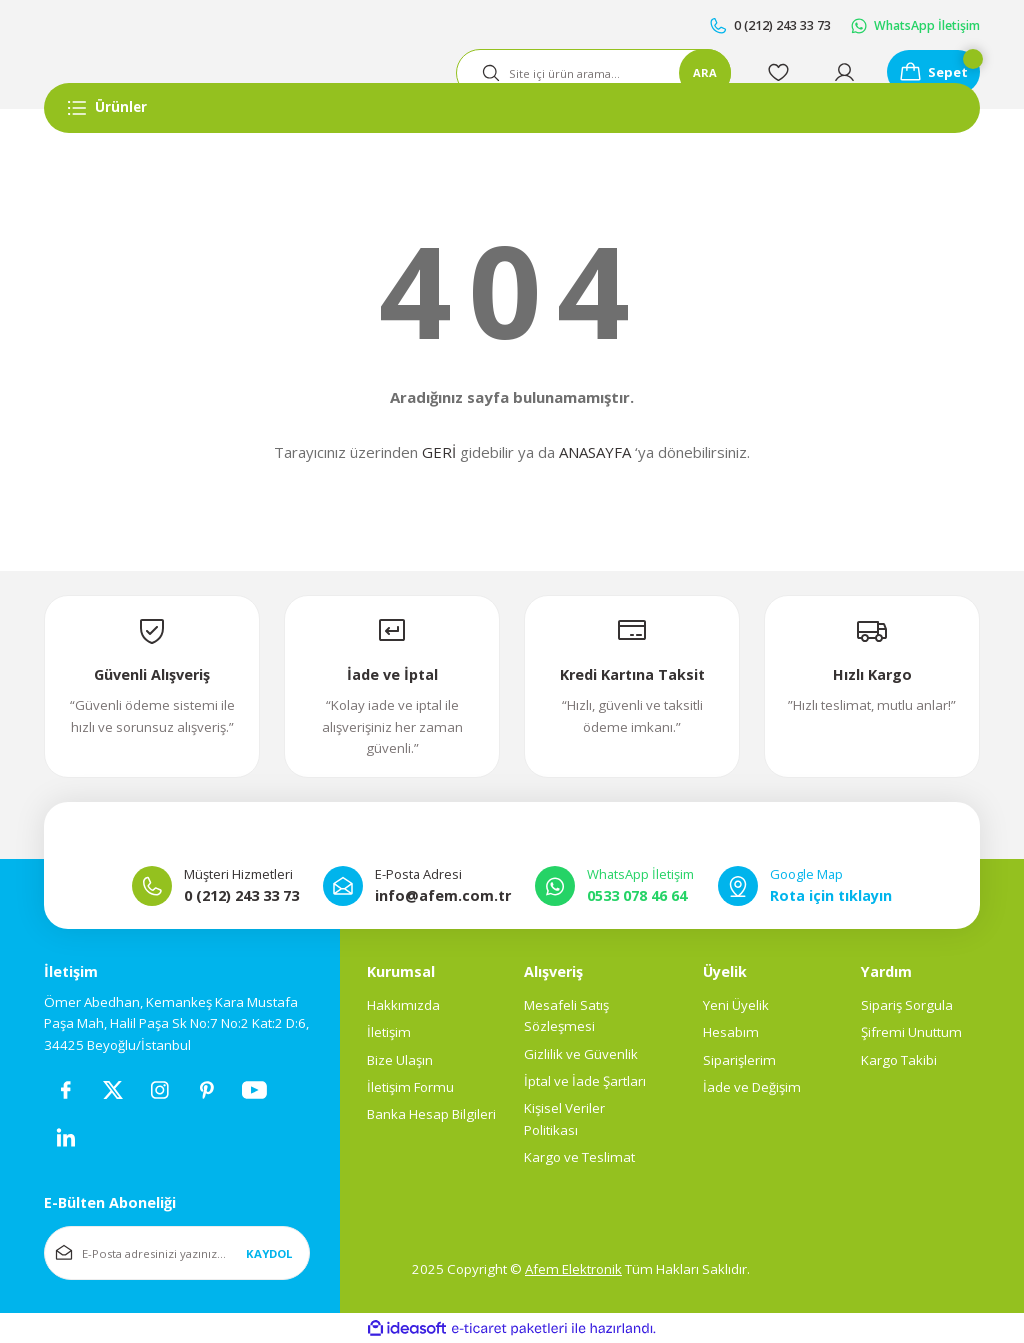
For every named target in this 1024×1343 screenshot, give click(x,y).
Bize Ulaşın (400, 1060)
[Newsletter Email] (177, 1254)
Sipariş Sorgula (907, 1005)
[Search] (586, 73)
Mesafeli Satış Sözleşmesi (566, 1015)
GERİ (439, 452)
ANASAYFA (595, 452)
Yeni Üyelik (736, 1005)
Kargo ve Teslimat (579, 1157)
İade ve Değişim (752, 1087)
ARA (697, 72)
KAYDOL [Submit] (269, 1253)
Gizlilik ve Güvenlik (581, 1054)
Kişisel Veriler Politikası (564, 1119)
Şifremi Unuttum (911, 1033)
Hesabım (731, 1033)
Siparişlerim (739, 1060)
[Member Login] (838, 73)
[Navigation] (512, 108)
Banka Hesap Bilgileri (431, 1115)
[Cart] (930, 73)
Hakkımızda (403, 1005)
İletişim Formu (410, 1087)
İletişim (389, 1033)
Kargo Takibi (899, 1060)
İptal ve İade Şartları (585, 1081)
